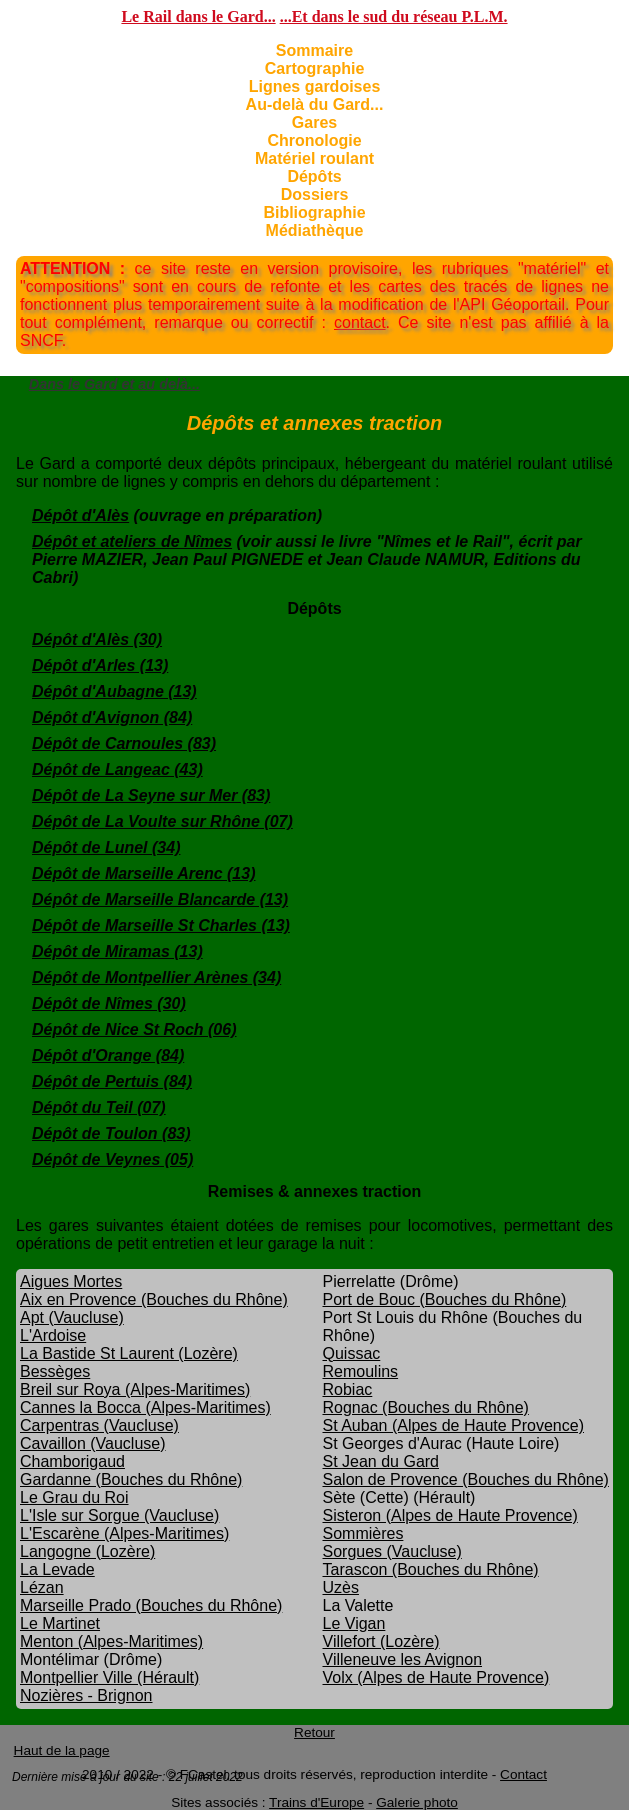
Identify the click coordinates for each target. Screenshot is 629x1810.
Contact (523, 1774)
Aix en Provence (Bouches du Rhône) (154, 1299)
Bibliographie (314, 212)
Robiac (348, 1389)
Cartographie (315, 68)
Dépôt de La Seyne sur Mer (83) (151, 795)
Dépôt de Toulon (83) (111, 1133)
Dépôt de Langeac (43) (117, 769)
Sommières (363, 1533)
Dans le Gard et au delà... (114, 384)
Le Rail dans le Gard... (198, 16)
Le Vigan (354, 1623)
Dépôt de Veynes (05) (112, 1159)
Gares (314, 122)
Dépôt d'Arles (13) (100, 665)
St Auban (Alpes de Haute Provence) (454, 1425)
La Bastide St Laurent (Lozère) (129, 1353)
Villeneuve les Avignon (403, 1659)
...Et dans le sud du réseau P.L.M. (394, 16)
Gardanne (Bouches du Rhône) (131, 1479)
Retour (314, 1732)
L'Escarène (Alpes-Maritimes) (124, 1533)
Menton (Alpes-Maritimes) (111, 1641)
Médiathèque (315, 230)
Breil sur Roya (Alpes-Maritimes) (135, 1389)
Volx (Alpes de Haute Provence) (436, 1677)
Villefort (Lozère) (381, 1641)
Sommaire (314, 50)
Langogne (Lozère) (87, 1551)
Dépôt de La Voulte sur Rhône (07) (162, 821)
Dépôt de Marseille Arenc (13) (143, 873)
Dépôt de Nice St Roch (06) (134, 1029)
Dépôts (314, 176)
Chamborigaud (72, 1461)
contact (360, 322)
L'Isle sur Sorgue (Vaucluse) (119, 1515)
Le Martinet (60, 1623)
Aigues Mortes (71, 1281)
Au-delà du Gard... (315, 104)
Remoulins (361, 1371)
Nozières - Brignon (86, 1695)
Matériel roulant (314, 158)
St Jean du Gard (381, 1461)
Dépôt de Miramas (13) (117, 951)
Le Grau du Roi (74, 1497)
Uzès (341, 1587)
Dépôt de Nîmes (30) (109, 1003)
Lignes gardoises (315, 86)
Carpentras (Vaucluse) (99, 1425)
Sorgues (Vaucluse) (392, 1551)
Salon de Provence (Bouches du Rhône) (466, 1479)
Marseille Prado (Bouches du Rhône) (151, 1605)
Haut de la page (62, 1750)
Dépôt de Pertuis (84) (112, 1081)
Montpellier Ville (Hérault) (109, 1677)
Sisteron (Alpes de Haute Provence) (450, 1515)
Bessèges (55, 1371)
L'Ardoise (53, 1335)
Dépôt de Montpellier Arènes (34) (156, 977)
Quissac (352, 1353)
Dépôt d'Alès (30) (97, 639)
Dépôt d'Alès (80, 515)
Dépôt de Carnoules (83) (124, 743)
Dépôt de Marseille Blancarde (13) (160, 899)
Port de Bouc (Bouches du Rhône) (445, 1299)
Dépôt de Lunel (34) (106, 847)
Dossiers (315, 194)
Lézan (42, 1587)
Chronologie (314, 140)
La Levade (57, 1569)
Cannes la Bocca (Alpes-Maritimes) (145, 1407)
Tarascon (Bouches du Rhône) (431, 1569)
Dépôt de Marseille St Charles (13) (161, 925)
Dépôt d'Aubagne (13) (114, 691)
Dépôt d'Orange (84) (108, 1055)
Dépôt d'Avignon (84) (112, 717)
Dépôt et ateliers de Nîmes (132, 541)
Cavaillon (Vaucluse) (93, 1443)
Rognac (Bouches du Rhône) (426, 1407)
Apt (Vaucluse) (72, 1317)
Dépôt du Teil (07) (99, 1107)
